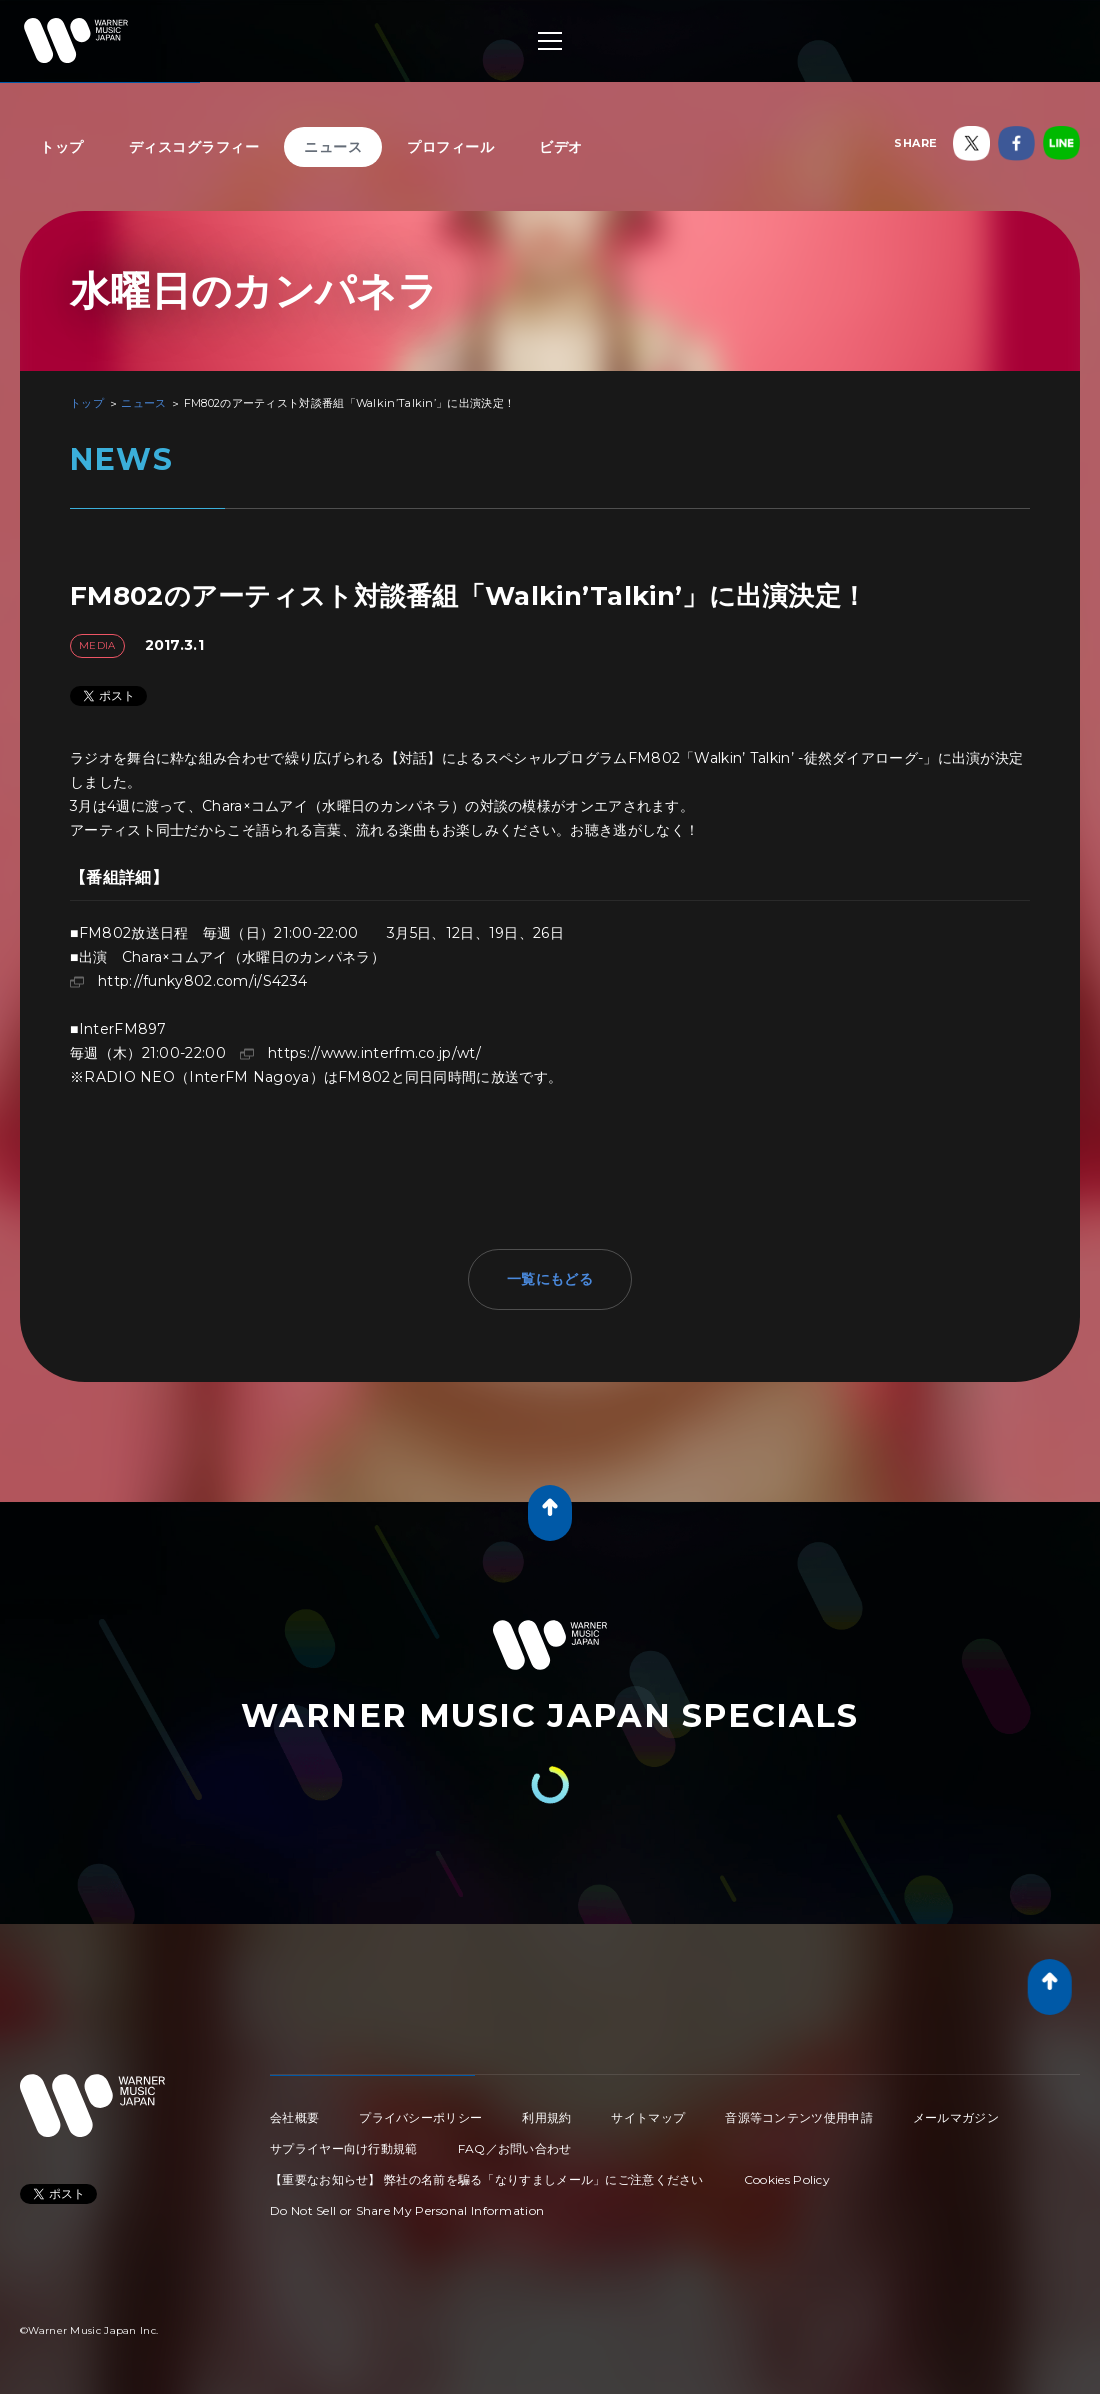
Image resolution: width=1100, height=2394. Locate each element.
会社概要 (294, 2117)
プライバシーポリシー (420, 2117)
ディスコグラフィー (194, 147)
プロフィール (450, 147)
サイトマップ (648, 2117)
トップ (62, 147)
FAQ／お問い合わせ (515, 2148)
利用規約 (546, 2117)
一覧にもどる (550, 1279)
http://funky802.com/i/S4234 (202, 981)
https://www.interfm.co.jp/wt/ (374, 1053)
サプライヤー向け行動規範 (344, 2148)
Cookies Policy (787, 2179)
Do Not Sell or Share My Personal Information (407, 2210)
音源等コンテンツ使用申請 (799, 2117)
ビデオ (561, 147)
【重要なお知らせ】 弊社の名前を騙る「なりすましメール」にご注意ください (487, 2179)
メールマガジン (956, 2117)
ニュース (333, 147)
